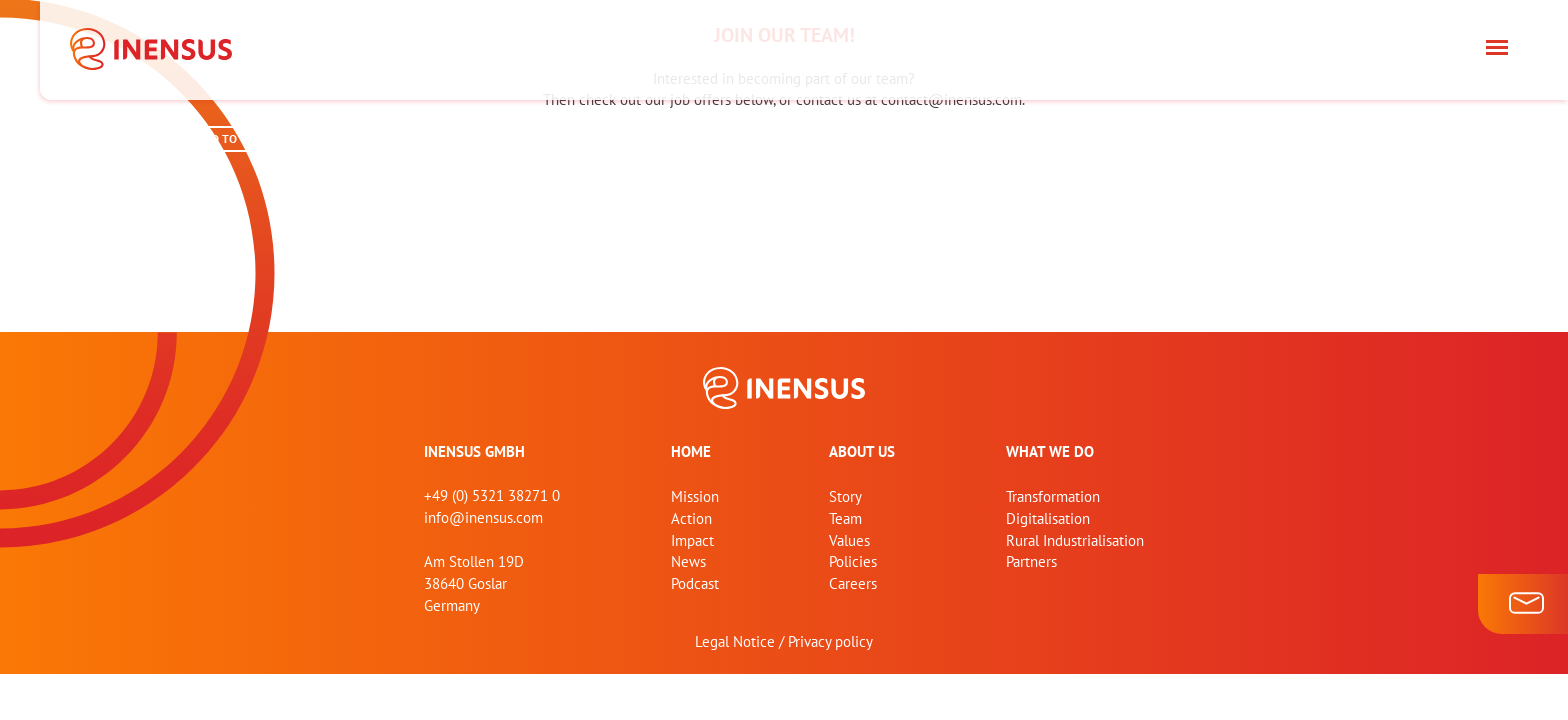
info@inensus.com (483, 517)
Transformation (1053, 496)
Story (845, 496)
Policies (853, 561)
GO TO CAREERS (244, 138)
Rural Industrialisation (1075, 540)
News (688, 561)
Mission (695, 496)
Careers (853, 583)
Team (845, 518)
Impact (692, 540)
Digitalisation (1048, 518)
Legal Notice (735, 641)
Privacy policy (830, 641)
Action (691, 518)
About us (862, 451)
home (691, 451)
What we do (1050, 451)
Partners (1031, 561)
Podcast (695, 583)
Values (849, 540)
